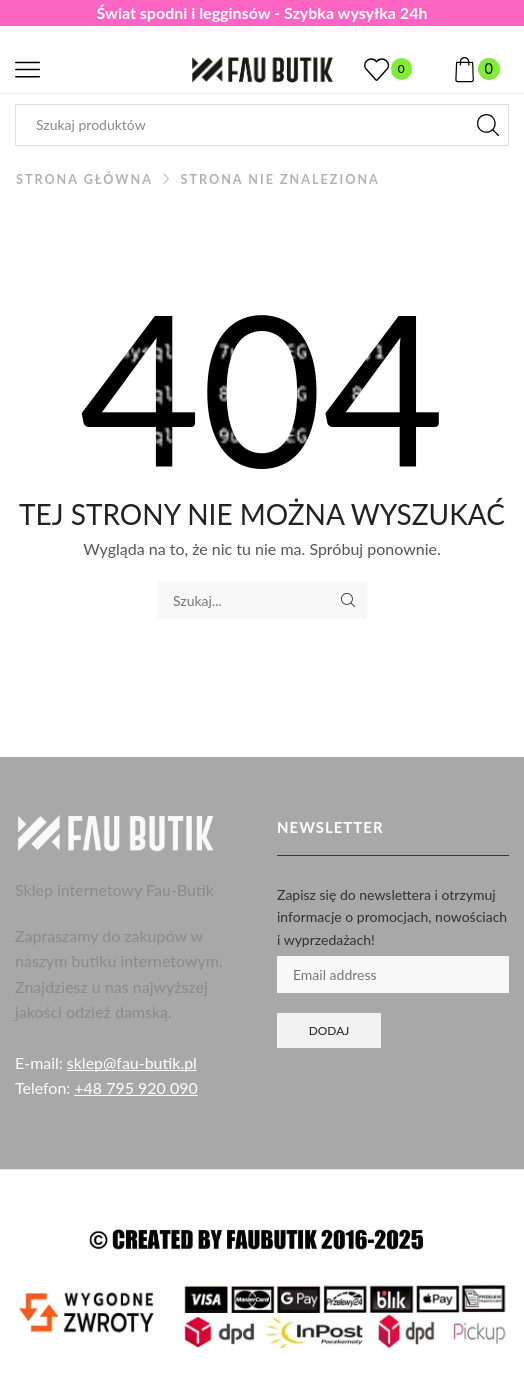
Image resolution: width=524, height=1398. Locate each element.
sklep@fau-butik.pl (132, 1062)
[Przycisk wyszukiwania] (488, 125)
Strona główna (84, 179)
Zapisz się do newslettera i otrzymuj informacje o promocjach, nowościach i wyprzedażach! (392, 917)
